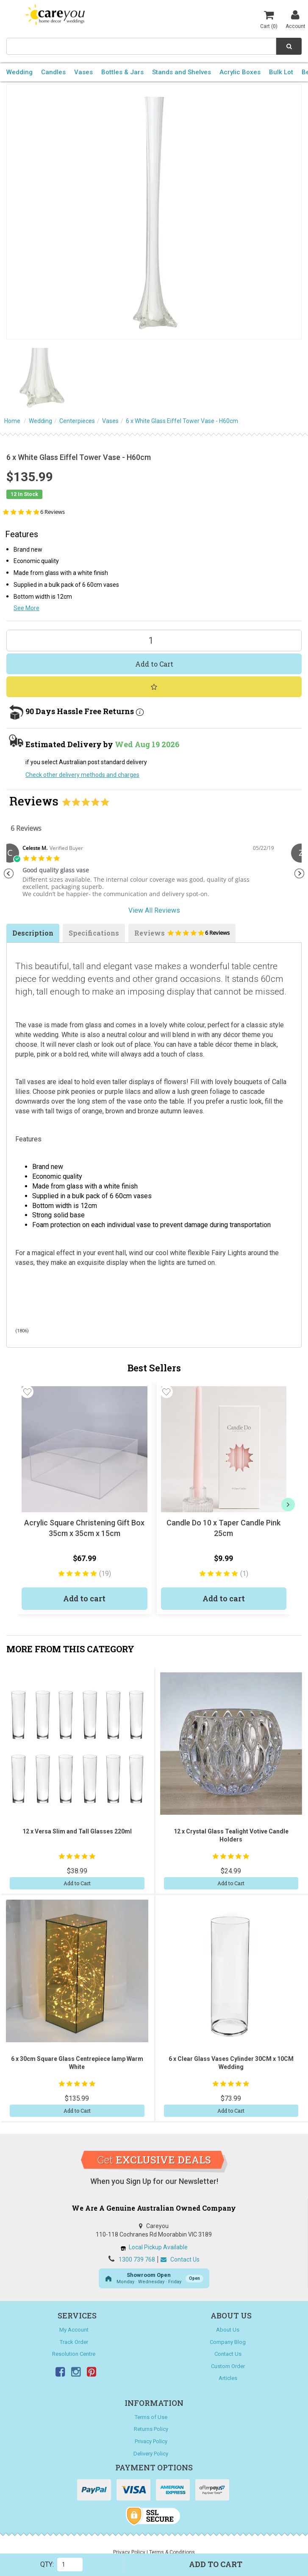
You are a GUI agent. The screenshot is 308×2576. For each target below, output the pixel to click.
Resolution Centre (73, 2354)
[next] (288, 1504)
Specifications (94, 932)
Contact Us (180, 2259)
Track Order (74, 2342)
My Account (74, 2330)
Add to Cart (154, 663)
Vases (83, 72)
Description (32, 932)
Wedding (19, 72)
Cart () (268, 19)
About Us (227, 2330)
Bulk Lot (281, 72)
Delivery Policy (150, 2453)
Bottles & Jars (122, 72)
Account (295, 19)
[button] (27, 1391)
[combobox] (141, 46)
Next (299, 873)
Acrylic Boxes (240, 72)
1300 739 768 (137, 2259)
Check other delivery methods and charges (82, 774)
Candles (53, 72)
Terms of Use (151, 2417)
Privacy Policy (151, 2441)
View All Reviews (154, 910)
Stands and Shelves (181, 72)
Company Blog (228, 2342)
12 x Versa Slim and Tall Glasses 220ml (77, 1831)
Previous (8, 873)
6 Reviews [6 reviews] (52, 512)
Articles (228, 2378)
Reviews (182, 935)
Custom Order (228, 2366)
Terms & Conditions (172, 2552)
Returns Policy (151, 2429)
